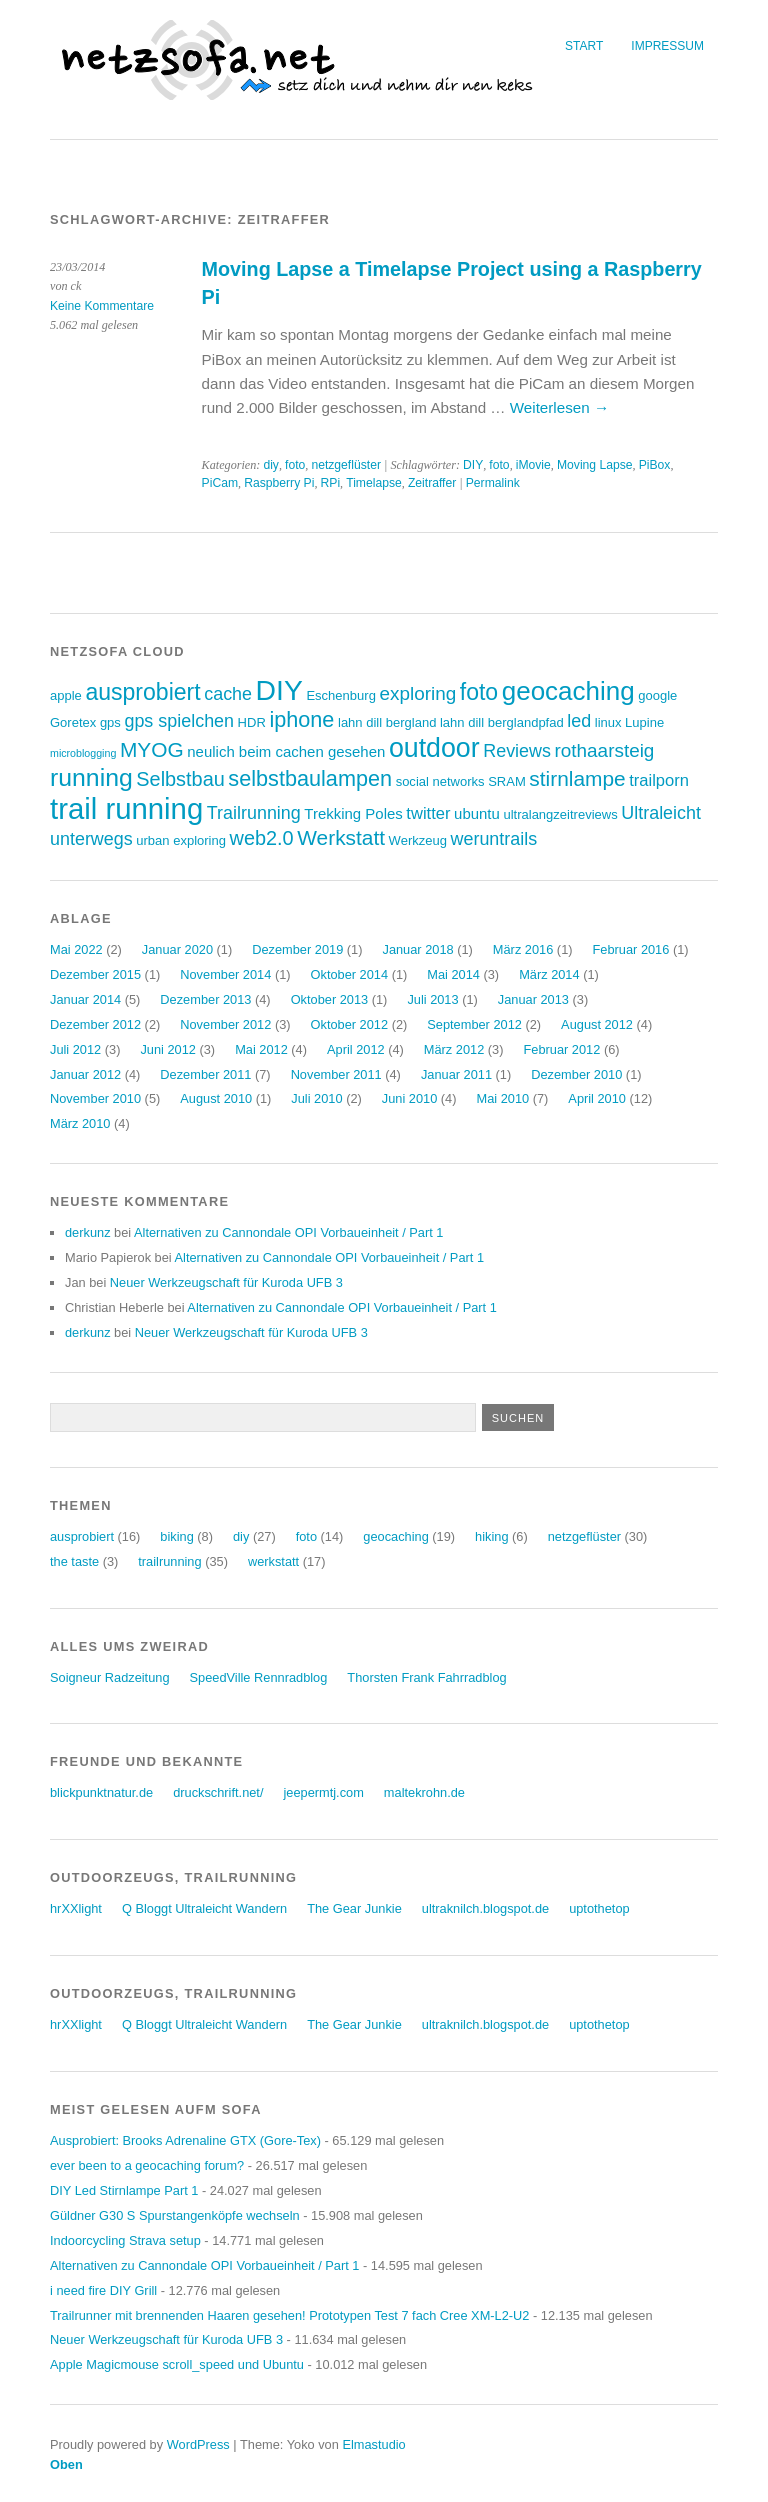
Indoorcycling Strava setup (125, 2240)
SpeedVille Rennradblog (259, 1677)
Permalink (493, 483)
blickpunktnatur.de (101, 1792)
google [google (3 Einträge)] (657, 695)
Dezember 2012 (95, 1024)
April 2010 (597, 1098)
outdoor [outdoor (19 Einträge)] (434, 748)
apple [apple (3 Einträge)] (66, 695)
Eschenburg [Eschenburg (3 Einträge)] (340, 695)
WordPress (198, 2444)
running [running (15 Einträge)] (91, 777)
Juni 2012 (168, 1049)
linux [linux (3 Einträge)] (608, 722)
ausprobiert (82, 1536)
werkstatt (273, 1561)
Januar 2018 (417, 949)
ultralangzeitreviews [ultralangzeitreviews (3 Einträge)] (560, 814)
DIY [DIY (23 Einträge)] (279, 690)
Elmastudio (373, 2444)
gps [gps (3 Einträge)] (110, 722)
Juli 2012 (75, 1049)
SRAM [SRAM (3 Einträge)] (507, 781)
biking (176, 1536)
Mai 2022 (76, 949)
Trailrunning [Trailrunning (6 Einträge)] (254, 813)
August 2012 (597, 1024)
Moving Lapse (595, 465)
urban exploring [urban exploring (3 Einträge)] (181, 840)
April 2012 (356, 1049)
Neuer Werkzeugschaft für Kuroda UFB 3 (226, 1282)
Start (584, 46)
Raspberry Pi (279, 483)
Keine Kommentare (102, 306)
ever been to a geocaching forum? (147, 2165)
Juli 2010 (316, 1098)
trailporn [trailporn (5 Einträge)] (659, 780)
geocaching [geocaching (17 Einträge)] (568, 691)
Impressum (667, 46)
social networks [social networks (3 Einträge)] (440, 781)
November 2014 (225, 974)
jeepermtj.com (323, 1792)
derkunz (88, 1232)
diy (271, 465)
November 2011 (336, 1074)
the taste (74, 1561)
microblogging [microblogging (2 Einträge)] (83, 753)
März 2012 (454, 1049)
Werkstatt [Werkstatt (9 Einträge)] (341, 837)
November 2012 (225, 1024)
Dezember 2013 (205, 999)
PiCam (220, 483)
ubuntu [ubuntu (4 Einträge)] (477, 813)
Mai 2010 (502, 1098)
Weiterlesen (559, 407)
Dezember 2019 (297, 949)
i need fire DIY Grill (103, 2290)
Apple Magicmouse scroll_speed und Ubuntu (177, 2364)
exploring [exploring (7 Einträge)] (417, 693)
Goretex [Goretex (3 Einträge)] (73, 722)
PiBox (655, 465)
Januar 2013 (533, 999)
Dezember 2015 (95, 974)
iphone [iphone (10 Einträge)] (301, 719)
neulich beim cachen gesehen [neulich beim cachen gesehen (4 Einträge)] (286, 751)
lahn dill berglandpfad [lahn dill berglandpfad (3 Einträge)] (502, 722)
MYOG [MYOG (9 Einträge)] (152, 749)
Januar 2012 (85, 1074)
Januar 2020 (177, 949)
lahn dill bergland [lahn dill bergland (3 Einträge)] (387, 722)
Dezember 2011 (205, 1074)
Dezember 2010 (576, 1074)
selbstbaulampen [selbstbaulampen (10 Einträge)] (310, 778)
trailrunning (169, 1561)
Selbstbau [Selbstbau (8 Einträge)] (180, 779)
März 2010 (80, 1123)
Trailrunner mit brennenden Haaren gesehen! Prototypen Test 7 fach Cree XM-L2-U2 (289, 2315)
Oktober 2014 (350, 974)
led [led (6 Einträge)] (579, 721)
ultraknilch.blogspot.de (485, 1908)
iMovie (533, 465)
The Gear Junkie (354, 1908)
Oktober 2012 (350, 1024)
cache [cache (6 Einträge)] (228, 694)
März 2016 (523, 949)
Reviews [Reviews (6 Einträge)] (517, 751)
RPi (331, 483)
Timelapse (374, 483)
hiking (491, 1536)
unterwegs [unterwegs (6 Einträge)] (91, 839)
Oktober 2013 (330, 999)
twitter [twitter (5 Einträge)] (428, 813)
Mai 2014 (453, 974)
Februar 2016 (631, 949)
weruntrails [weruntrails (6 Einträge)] (494, 839)
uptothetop (599, 1908)
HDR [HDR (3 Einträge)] (252, 722)
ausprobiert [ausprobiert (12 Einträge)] (142, 692)
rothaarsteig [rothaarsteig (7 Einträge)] (605, 750)
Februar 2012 (562, 1049)
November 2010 (95, 1098)
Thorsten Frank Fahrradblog (426, 1677)
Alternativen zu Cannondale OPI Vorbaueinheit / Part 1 (288, 1232)
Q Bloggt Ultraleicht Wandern (204, 1908)
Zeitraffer (432, 483)
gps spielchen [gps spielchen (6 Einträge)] (179, 721)
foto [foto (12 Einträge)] (479, 692)
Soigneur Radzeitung (110, 1677)
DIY (473, 465)
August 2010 (216, 1098)
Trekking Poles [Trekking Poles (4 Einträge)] (353, 813)
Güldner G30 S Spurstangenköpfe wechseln (175, 2215)
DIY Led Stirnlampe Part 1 (124, 2190)
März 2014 (549, 974)
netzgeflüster (346, 465)
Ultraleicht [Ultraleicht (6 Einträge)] (661, 813)
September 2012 (474, 1024)
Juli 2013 (432, 999)
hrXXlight (76, 1908)
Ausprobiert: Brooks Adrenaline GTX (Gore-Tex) (185, 2140)
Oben (66, 2464)
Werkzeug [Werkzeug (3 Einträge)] (418, 840)
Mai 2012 (261, 1049)
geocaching (395, 1536)
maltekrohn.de (424, 1792)
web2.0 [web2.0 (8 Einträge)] (262, 838)
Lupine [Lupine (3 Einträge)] (644, 722)
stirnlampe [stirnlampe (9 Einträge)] (577, 778)
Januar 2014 (85, 999)
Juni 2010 (410, 1098)
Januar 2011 (456, 1074)
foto (295, 465)
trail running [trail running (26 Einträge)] (126, 808)
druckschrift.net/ (218, 1792)
